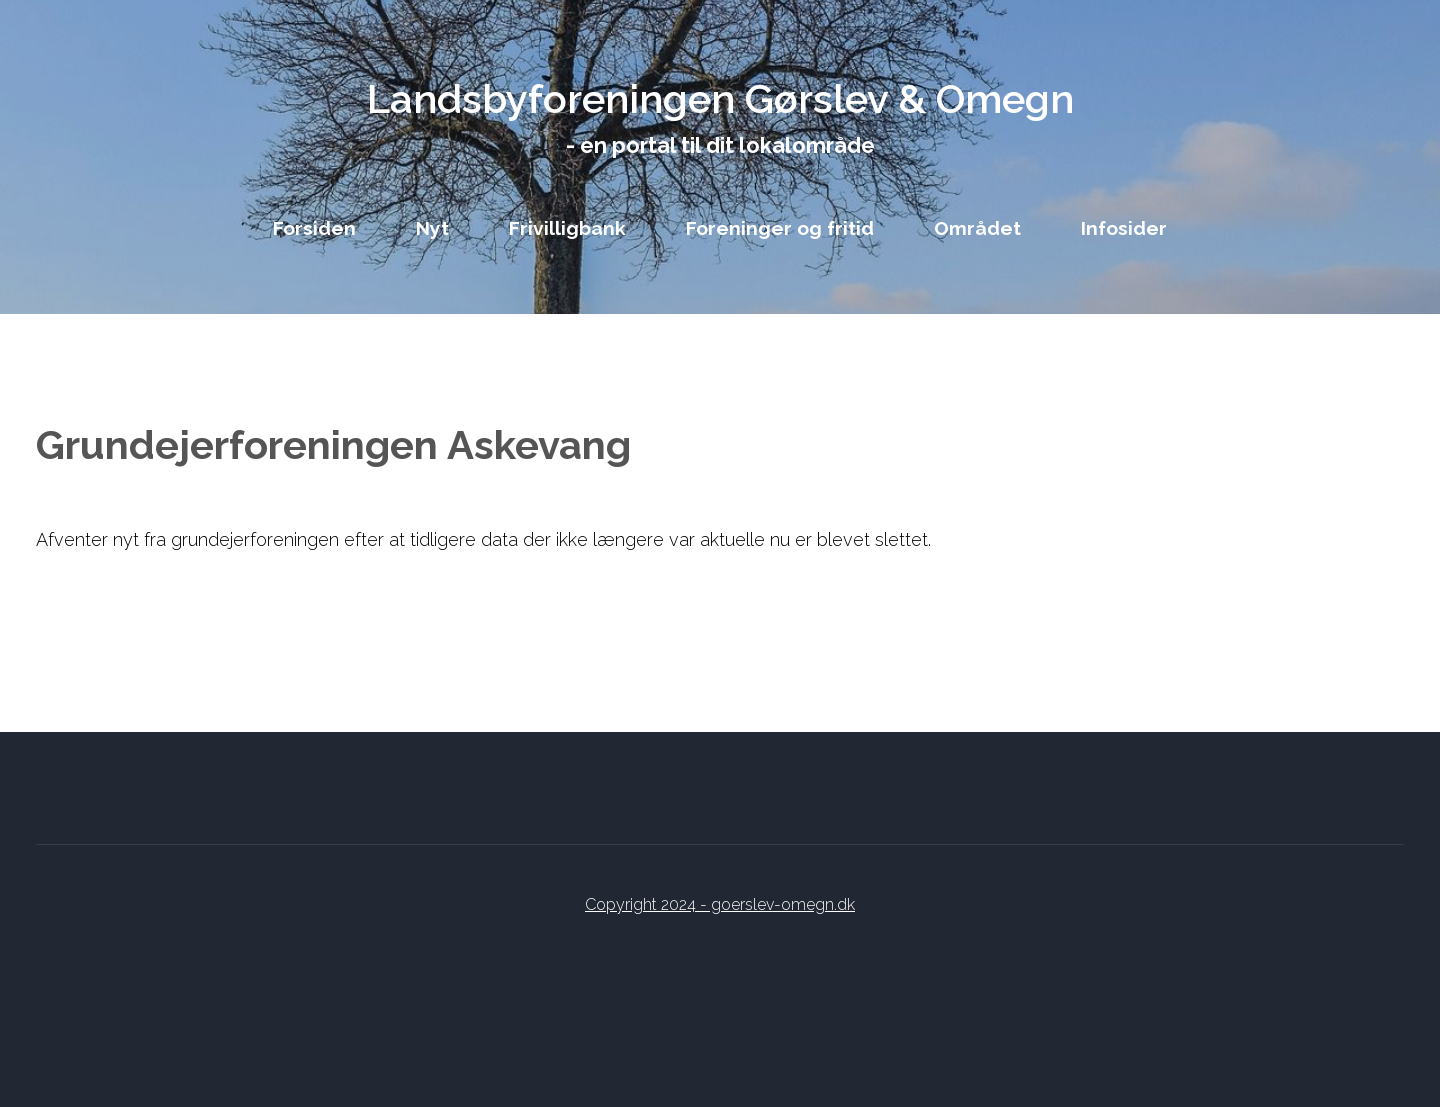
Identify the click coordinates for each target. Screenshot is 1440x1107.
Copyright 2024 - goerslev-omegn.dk (720, 904)
